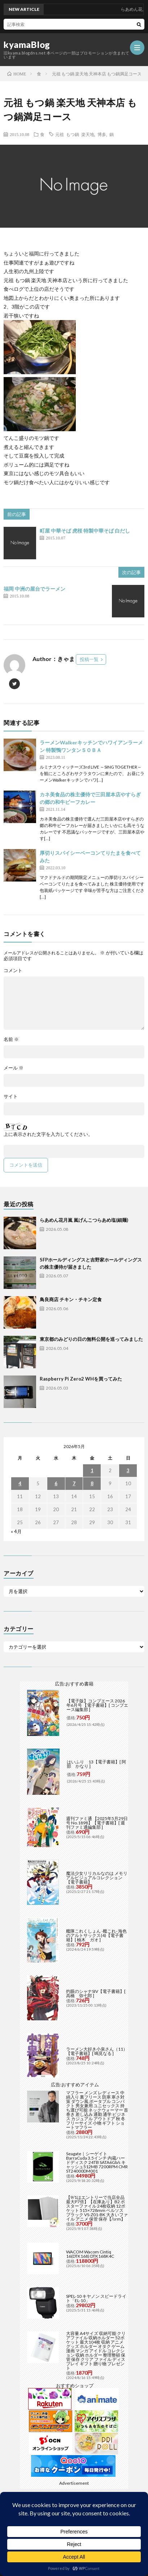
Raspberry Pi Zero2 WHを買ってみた (81, 1379)
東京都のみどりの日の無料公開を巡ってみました (91, 1339)
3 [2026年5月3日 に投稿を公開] (128, 1470)
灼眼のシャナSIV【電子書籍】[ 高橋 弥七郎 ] (96, 1993)
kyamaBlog (27, 44)
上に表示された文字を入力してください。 (48, 1134)
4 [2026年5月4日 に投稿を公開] (19, 1483)
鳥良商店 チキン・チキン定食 (71, 1299)
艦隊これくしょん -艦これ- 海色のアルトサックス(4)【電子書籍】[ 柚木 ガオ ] (96, 1935)
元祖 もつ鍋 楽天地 (74, 134)
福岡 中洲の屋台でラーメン (34, 589)
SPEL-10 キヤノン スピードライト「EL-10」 (96, 2298)
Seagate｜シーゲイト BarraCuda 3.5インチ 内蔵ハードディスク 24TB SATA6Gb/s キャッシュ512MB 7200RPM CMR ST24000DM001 (97, 2162)
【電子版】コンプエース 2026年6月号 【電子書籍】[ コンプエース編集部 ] (97, 1705)
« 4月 (16, 1531)
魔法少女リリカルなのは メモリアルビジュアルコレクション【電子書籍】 (96, 1878)
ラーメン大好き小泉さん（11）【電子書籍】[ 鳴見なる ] (96, 2051)
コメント (13, 970)
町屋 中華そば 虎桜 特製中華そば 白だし (85, 531)
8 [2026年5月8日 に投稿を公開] (92, 1483)
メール (13, 1068)
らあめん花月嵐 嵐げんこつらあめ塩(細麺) (84, 1220)
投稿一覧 (89, 659)
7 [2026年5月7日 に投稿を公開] (74, 1483)
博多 (101, 134)
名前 (11, 1039)
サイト (11, 1096)
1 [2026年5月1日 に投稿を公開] (92, 1470)
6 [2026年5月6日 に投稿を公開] (56, 1483)
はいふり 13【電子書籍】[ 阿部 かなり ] (96, 1764)
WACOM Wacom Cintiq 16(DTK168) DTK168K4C (90, 2254)
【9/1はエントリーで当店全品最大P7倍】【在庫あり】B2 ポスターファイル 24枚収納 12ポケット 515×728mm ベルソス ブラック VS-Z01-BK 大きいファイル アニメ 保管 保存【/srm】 (97, 2208)
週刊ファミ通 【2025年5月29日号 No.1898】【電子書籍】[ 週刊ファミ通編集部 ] (97, 1823)
